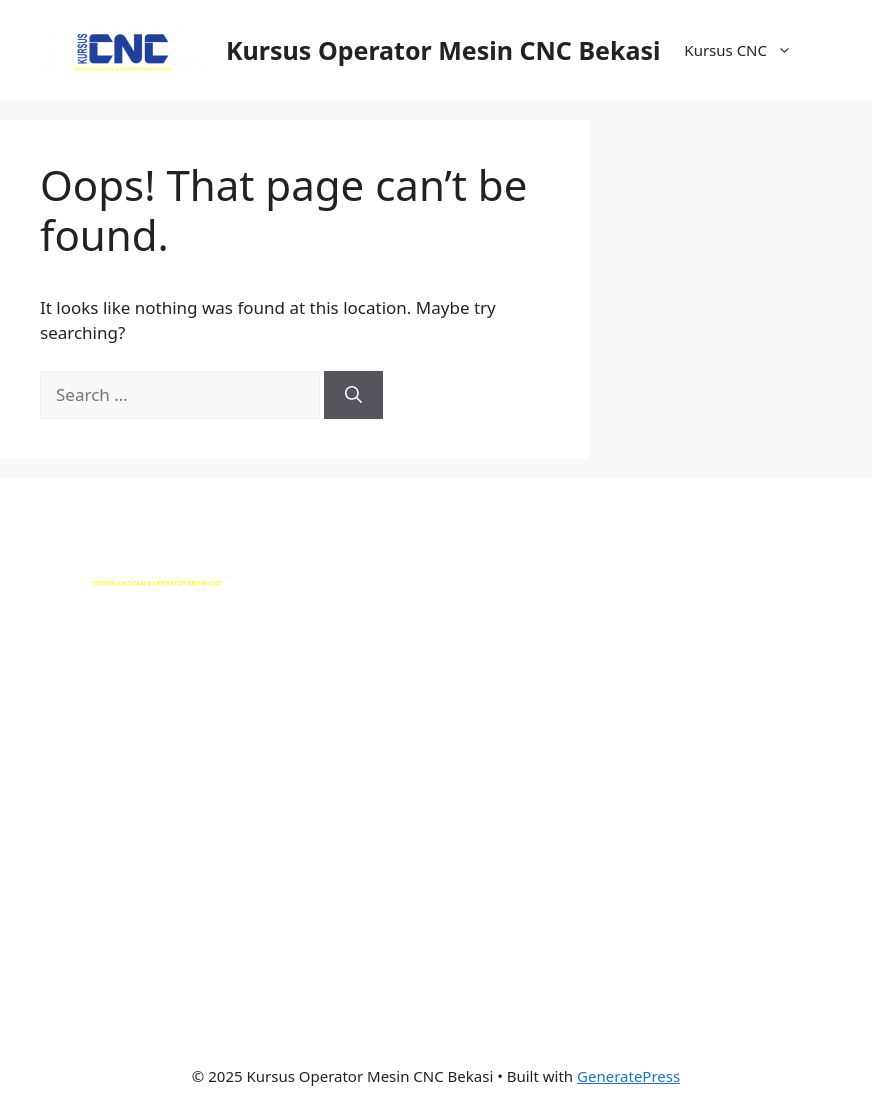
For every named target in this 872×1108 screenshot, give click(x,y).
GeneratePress (628, 1076)
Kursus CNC (748, 50)
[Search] (353, 395)
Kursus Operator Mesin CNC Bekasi (443, 50)
